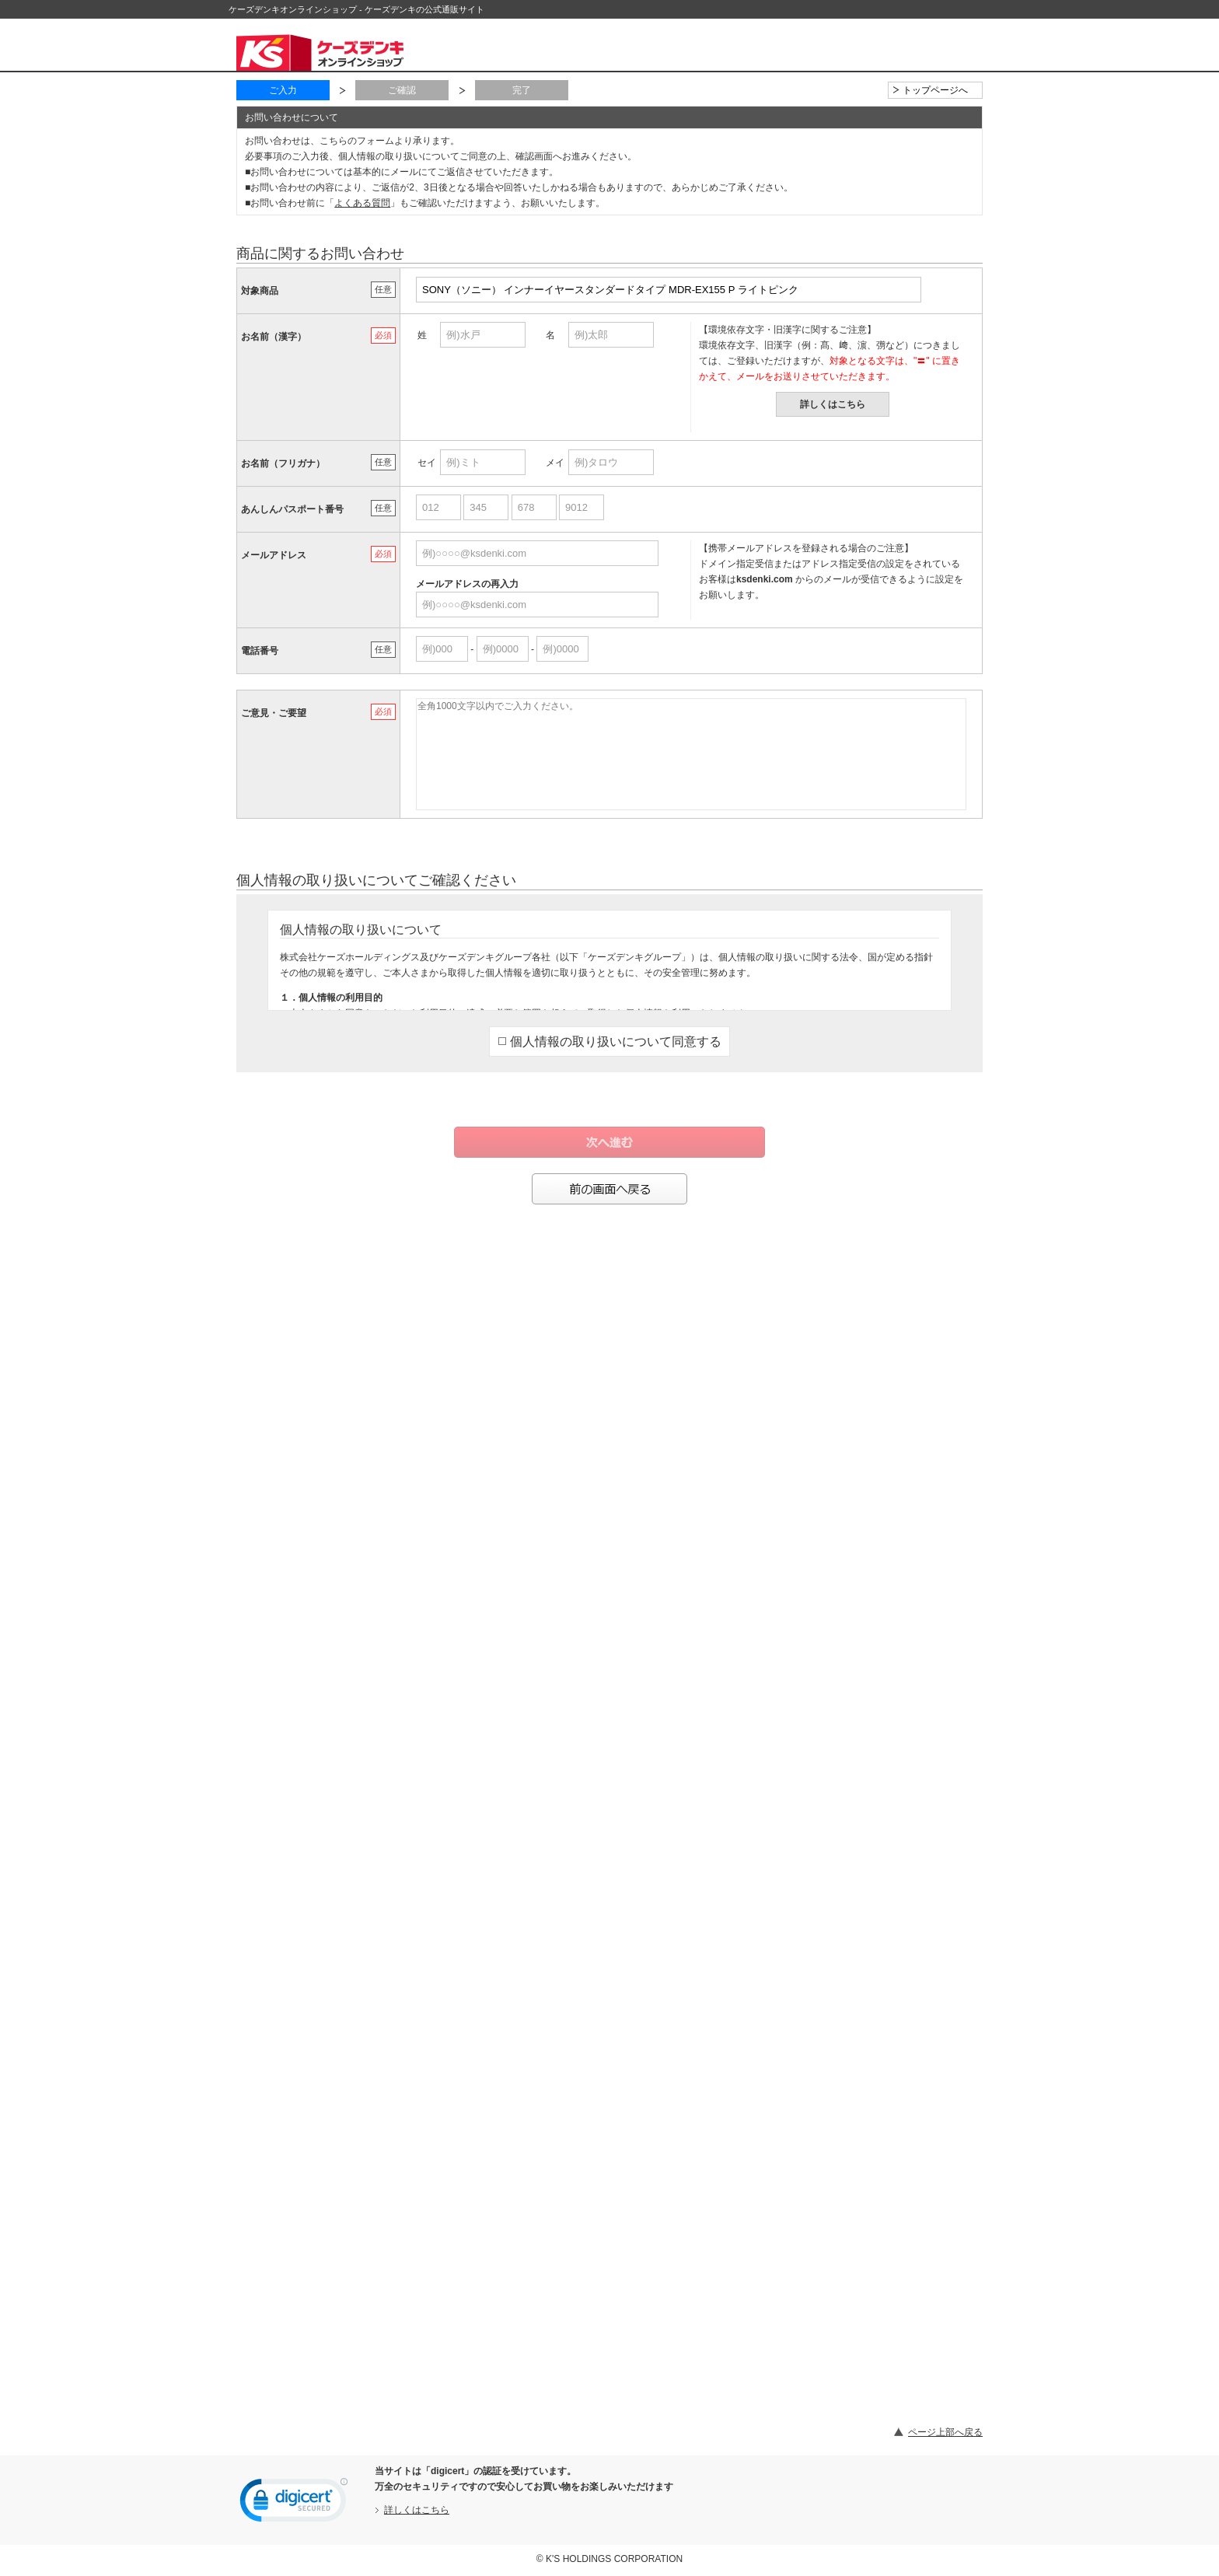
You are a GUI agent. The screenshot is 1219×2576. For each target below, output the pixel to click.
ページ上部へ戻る (945, 2432)
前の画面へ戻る (609, 1188)
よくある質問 (362, 202)
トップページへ (935, 90)
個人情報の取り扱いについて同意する (609, 1041)
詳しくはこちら (832, 404)
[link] (293, 2503)
